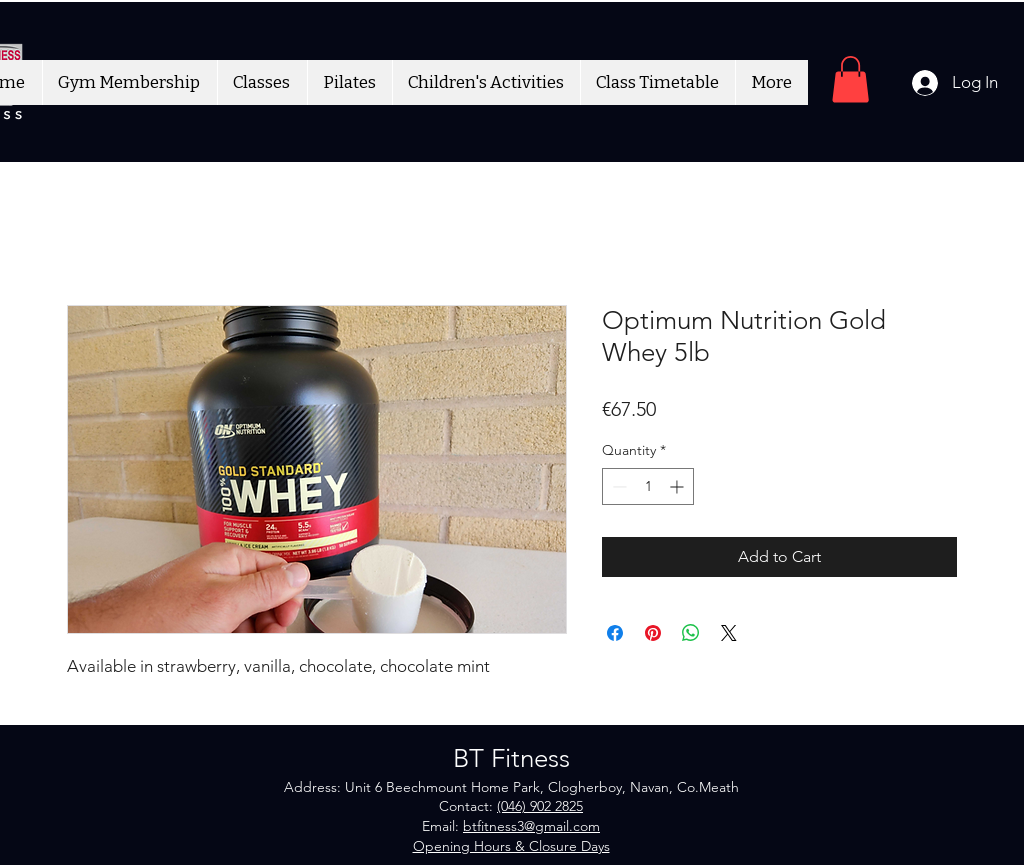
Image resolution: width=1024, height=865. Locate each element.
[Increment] (678, 486)
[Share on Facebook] (615, 633)
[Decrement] (617, 486)
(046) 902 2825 (540, 806)
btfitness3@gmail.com (531, 826)
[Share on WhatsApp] (691, 633)
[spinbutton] (648, 486)
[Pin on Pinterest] (653, 633)
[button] (850, 79)
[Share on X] (729, 633)
